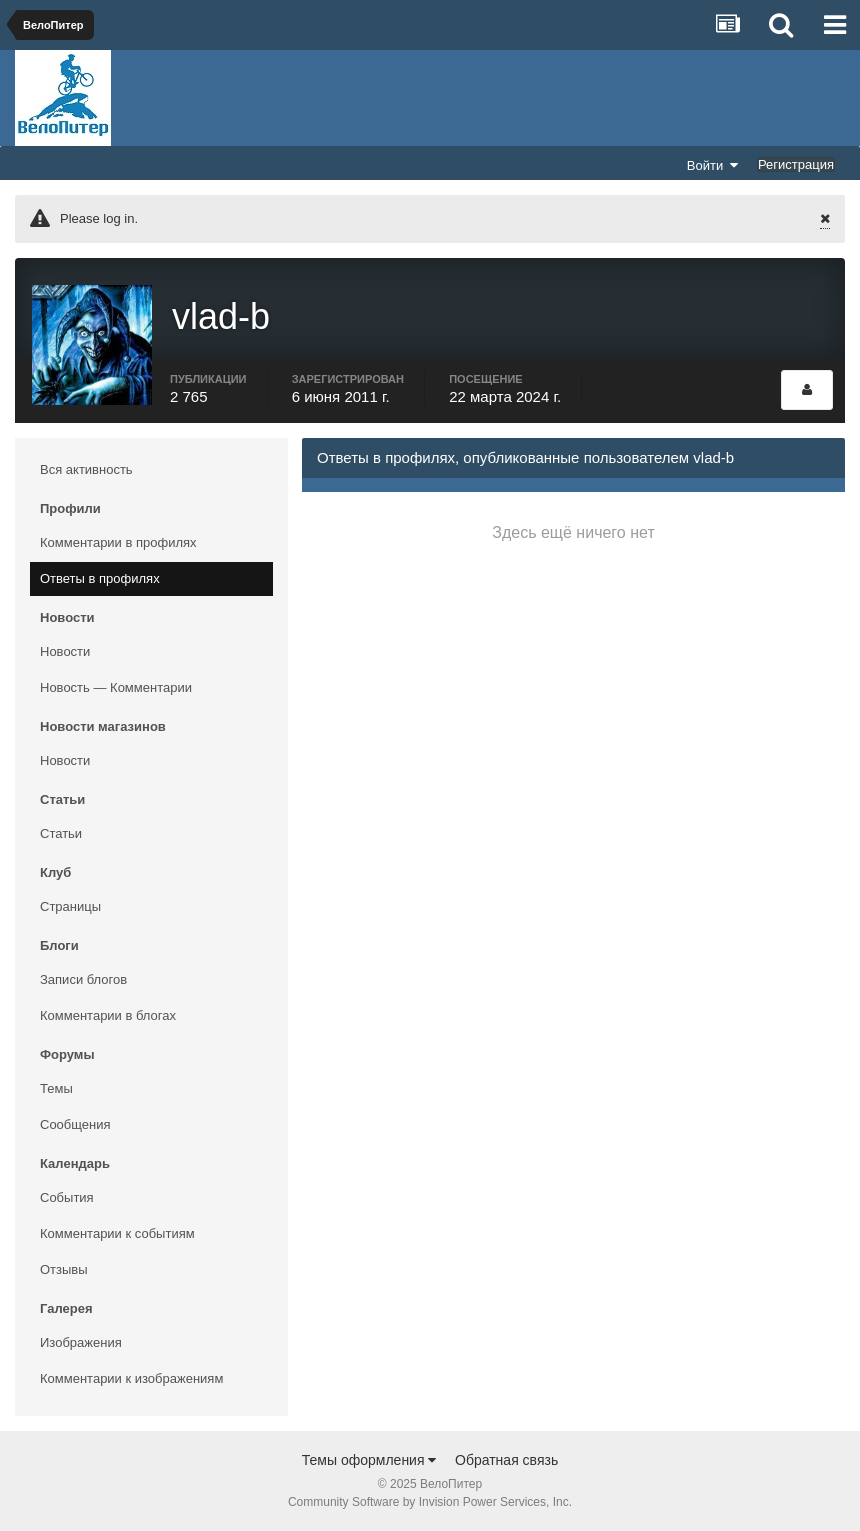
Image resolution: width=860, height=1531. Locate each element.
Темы (56, 1088)
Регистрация (796, 164)
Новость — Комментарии (116, 687)
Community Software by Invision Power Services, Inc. (430, 1502)
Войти (713, 165)
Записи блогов (83, 979)
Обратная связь (506, 1460)
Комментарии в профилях (118, 542)
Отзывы (64, 1269)
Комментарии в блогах (108, 1015)
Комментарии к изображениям (131, 1378)
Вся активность (86, 469)
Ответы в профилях (100, 578)
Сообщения (75, 1124)
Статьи (61, 833)
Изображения (81, 1342)
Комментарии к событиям (117, 1233)
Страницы (70, 906)
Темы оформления (369, 1460)
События (67, 1197)
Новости (65, 651)
